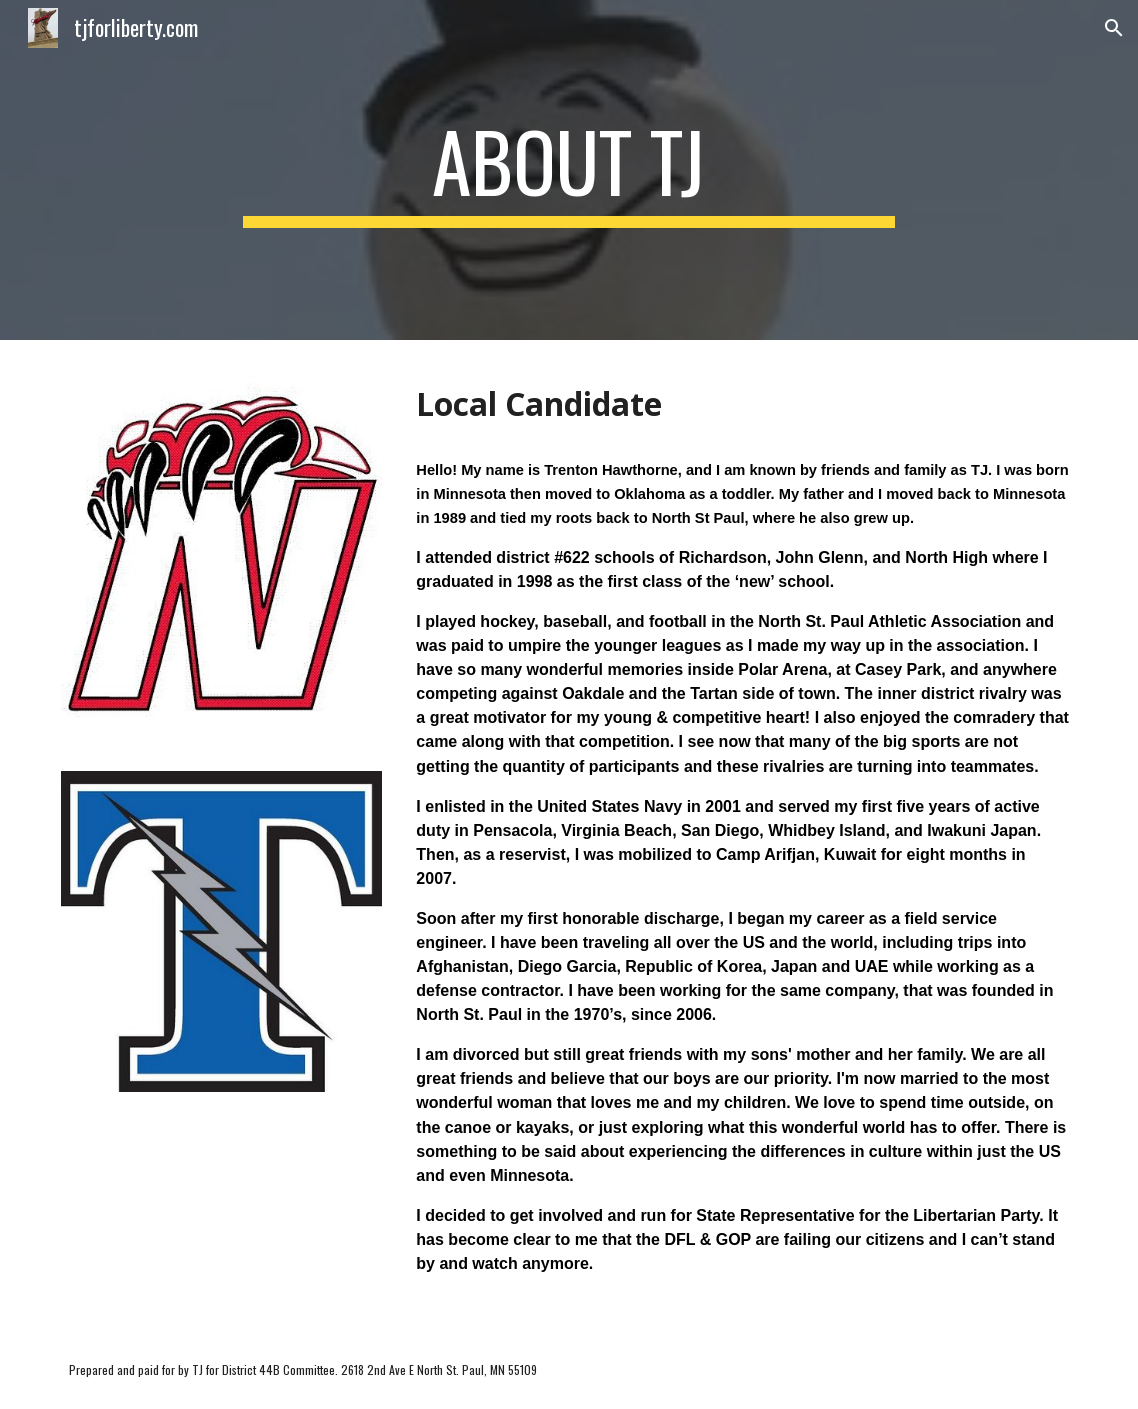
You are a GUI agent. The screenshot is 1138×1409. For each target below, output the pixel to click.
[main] (569, 170)
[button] (1114, 28)
